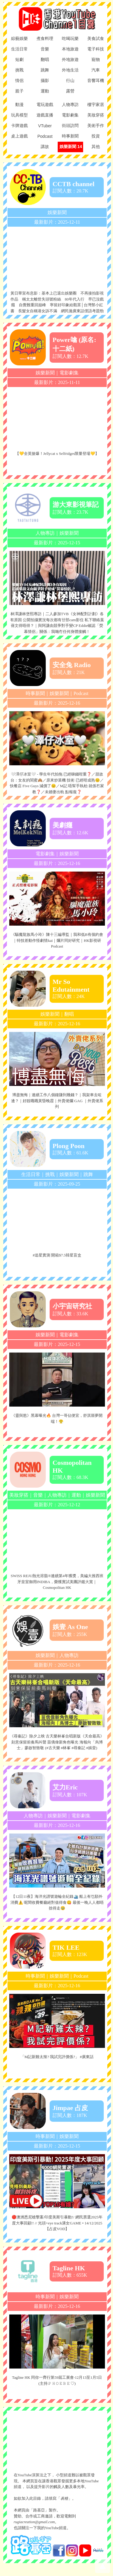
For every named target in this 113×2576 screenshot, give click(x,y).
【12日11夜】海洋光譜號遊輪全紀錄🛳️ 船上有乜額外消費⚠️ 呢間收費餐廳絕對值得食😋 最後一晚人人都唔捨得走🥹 (57, 1902)
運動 (76, 1495)
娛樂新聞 (57, 212)
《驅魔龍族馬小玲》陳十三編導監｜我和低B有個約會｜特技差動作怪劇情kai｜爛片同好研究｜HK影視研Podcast (57, 940)
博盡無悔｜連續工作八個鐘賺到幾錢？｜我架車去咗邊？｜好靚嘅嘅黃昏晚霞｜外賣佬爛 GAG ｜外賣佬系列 (57, 1101)
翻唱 (69, 1014)
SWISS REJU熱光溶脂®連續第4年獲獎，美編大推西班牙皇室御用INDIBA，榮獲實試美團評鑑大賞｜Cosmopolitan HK (57, 1582)
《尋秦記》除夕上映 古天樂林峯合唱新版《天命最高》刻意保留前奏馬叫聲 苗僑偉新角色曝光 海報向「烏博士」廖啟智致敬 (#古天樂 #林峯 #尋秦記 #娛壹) (57, 1742)
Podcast (81, 693)
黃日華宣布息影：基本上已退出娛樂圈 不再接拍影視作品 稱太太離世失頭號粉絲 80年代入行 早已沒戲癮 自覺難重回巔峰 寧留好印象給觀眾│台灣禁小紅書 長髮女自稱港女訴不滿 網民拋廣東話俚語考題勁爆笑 (57, 305)
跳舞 (88, 1174)
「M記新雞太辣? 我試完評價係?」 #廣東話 (57, 2056)
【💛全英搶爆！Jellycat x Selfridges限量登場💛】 (57, 453)
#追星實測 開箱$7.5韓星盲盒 (57, 1255)
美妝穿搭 (18, 1495)
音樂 (38, 1495)
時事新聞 (35, 693)
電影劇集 (69, 372)
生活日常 (30, 1174)
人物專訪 (45, 533)
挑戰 (50, 1174)
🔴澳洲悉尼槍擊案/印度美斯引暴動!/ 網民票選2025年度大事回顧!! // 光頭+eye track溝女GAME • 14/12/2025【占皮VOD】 (57, 2223)
